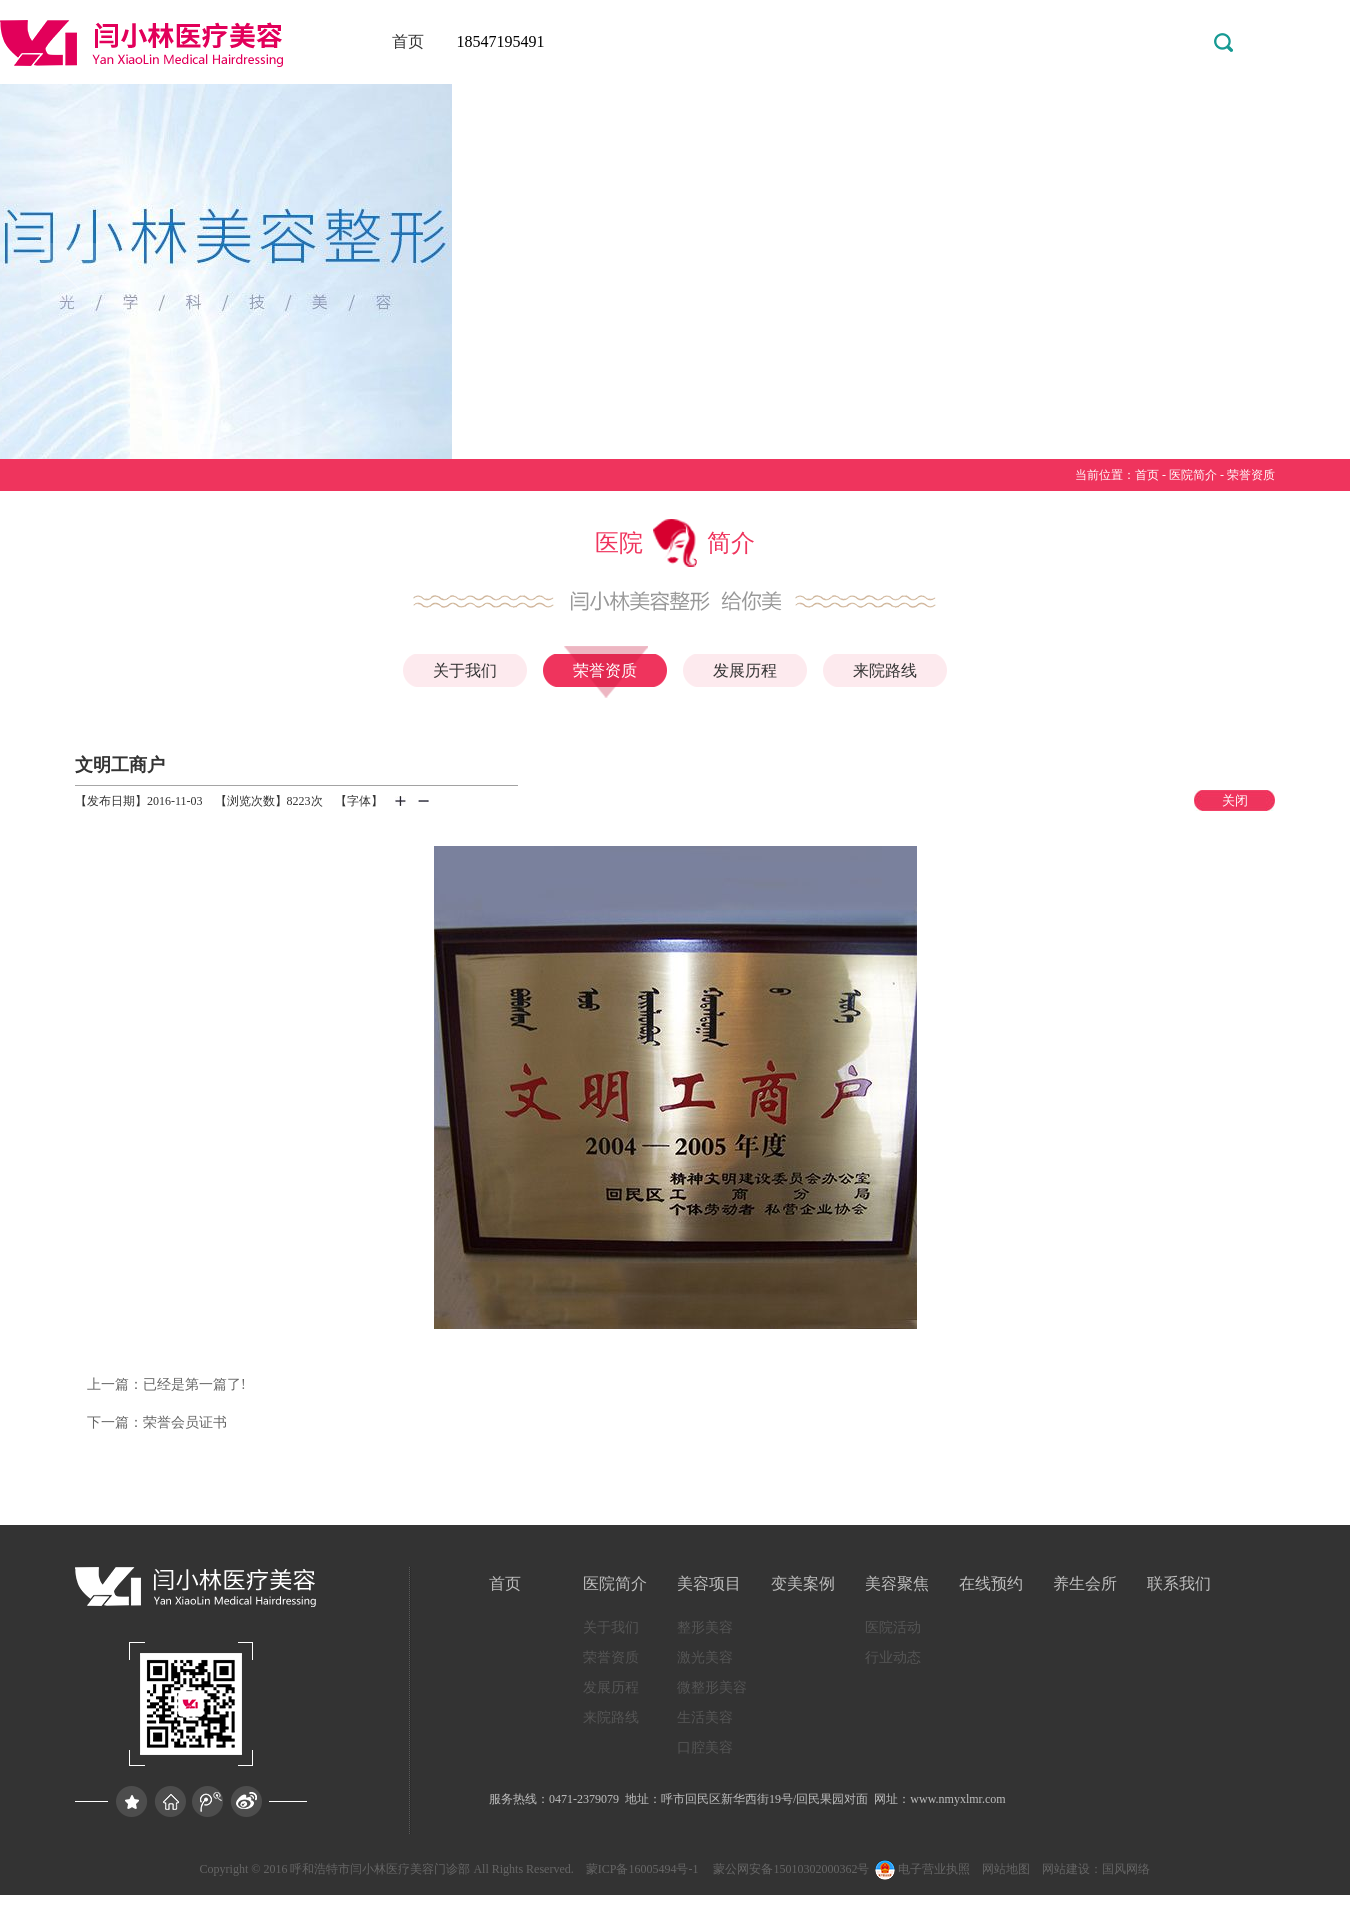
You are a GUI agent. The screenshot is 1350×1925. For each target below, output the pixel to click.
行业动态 (893, 1657)
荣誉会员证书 (157, 1422)
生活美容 (705, 1717)
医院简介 (1193, 475)
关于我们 (465, 670)
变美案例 (803, 1583)
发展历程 (745, 670)
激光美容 (705, 1657)
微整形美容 (712, 1687)
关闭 (1235, 800)
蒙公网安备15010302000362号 (789, 1869)
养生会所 (1085, 1583)
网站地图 (1006, 1869)
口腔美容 (705, 1747)
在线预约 (991, 1583)
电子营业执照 (921, 1869)
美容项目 (709, 1583)
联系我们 (1179, 1583)
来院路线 (885, 670)
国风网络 (1126, 1869)
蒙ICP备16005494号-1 (642, 1869)
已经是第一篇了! (166, 1384)
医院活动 (893, 1627)
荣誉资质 (1251, 475)
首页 (408, 41)
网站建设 (1066, 1869)
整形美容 (705, 1627)
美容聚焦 (897, 1583)
